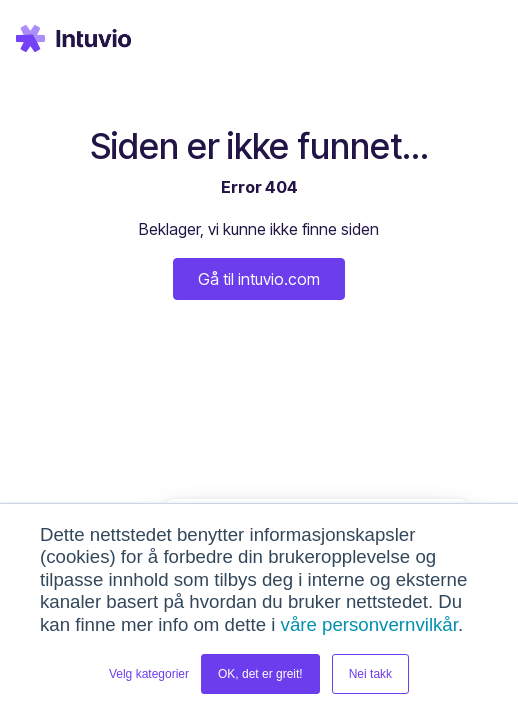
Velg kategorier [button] (149, 674)
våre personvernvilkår (369, 624)
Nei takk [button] (370, 674)
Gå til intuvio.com (259, 279)
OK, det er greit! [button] (260, 674)
